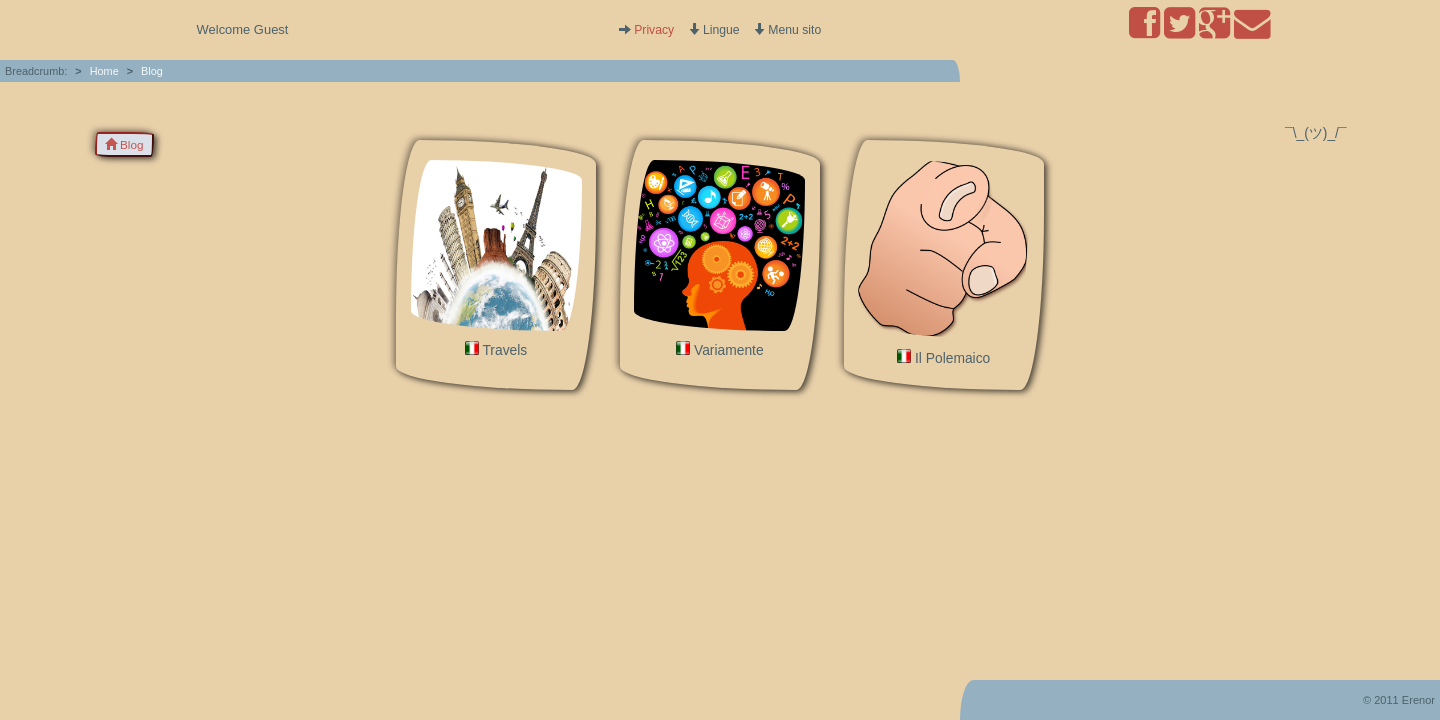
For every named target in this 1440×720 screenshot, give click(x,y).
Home (104, 71)
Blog (152, 71)
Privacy (654, 30)
